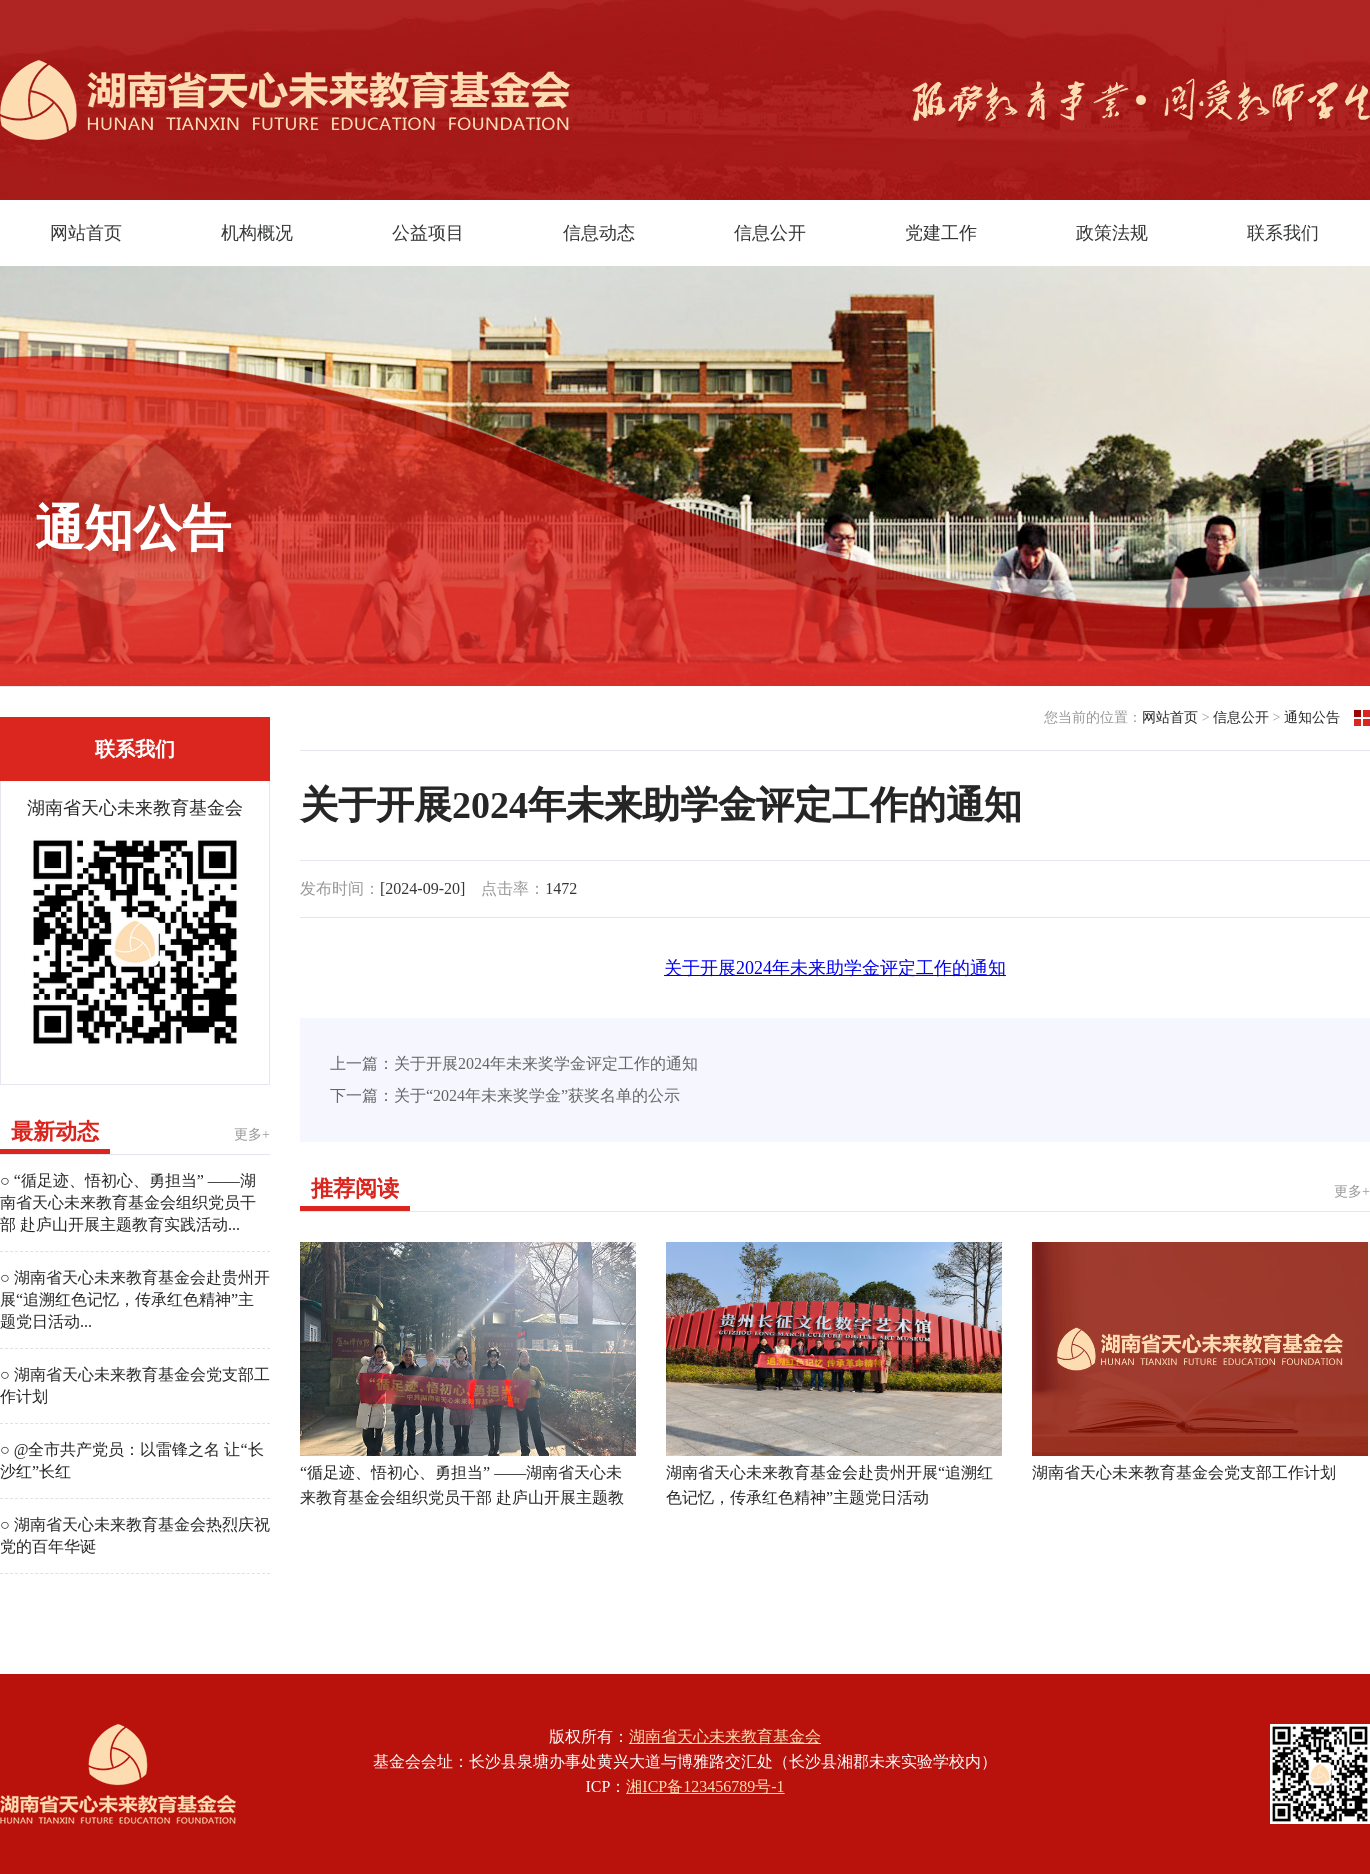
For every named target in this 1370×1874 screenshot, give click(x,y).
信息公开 (770, 233)
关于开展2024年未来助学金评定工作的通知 (835, 968)
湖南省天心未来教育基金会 (725, 1736)
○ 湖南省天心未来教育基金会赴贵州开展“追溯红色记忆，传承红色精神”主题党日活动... (135, 1299)
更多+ (252, 1134)
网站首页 (86, 233)
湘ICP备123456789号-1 (705, 1786)
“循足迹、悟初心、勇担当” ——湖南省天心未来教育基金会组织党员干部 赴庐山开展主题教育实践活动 (462, 1497)
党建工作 (941, 233)
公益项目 (428, 233)
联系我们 (1283, 233)
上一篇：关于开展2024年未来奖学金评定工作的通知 (514, 1063)
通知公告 (1312, 717)
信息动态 (599, 233)
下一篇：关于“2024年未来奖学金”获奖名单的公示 (505, 1095)
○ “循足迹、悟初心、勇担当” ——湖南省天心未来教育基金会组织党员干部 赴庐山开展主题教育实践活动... (128, 1202)
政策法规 (1112, 233)
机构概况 (257, 233)
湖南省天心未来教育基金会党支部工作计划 (1184, 1472)
